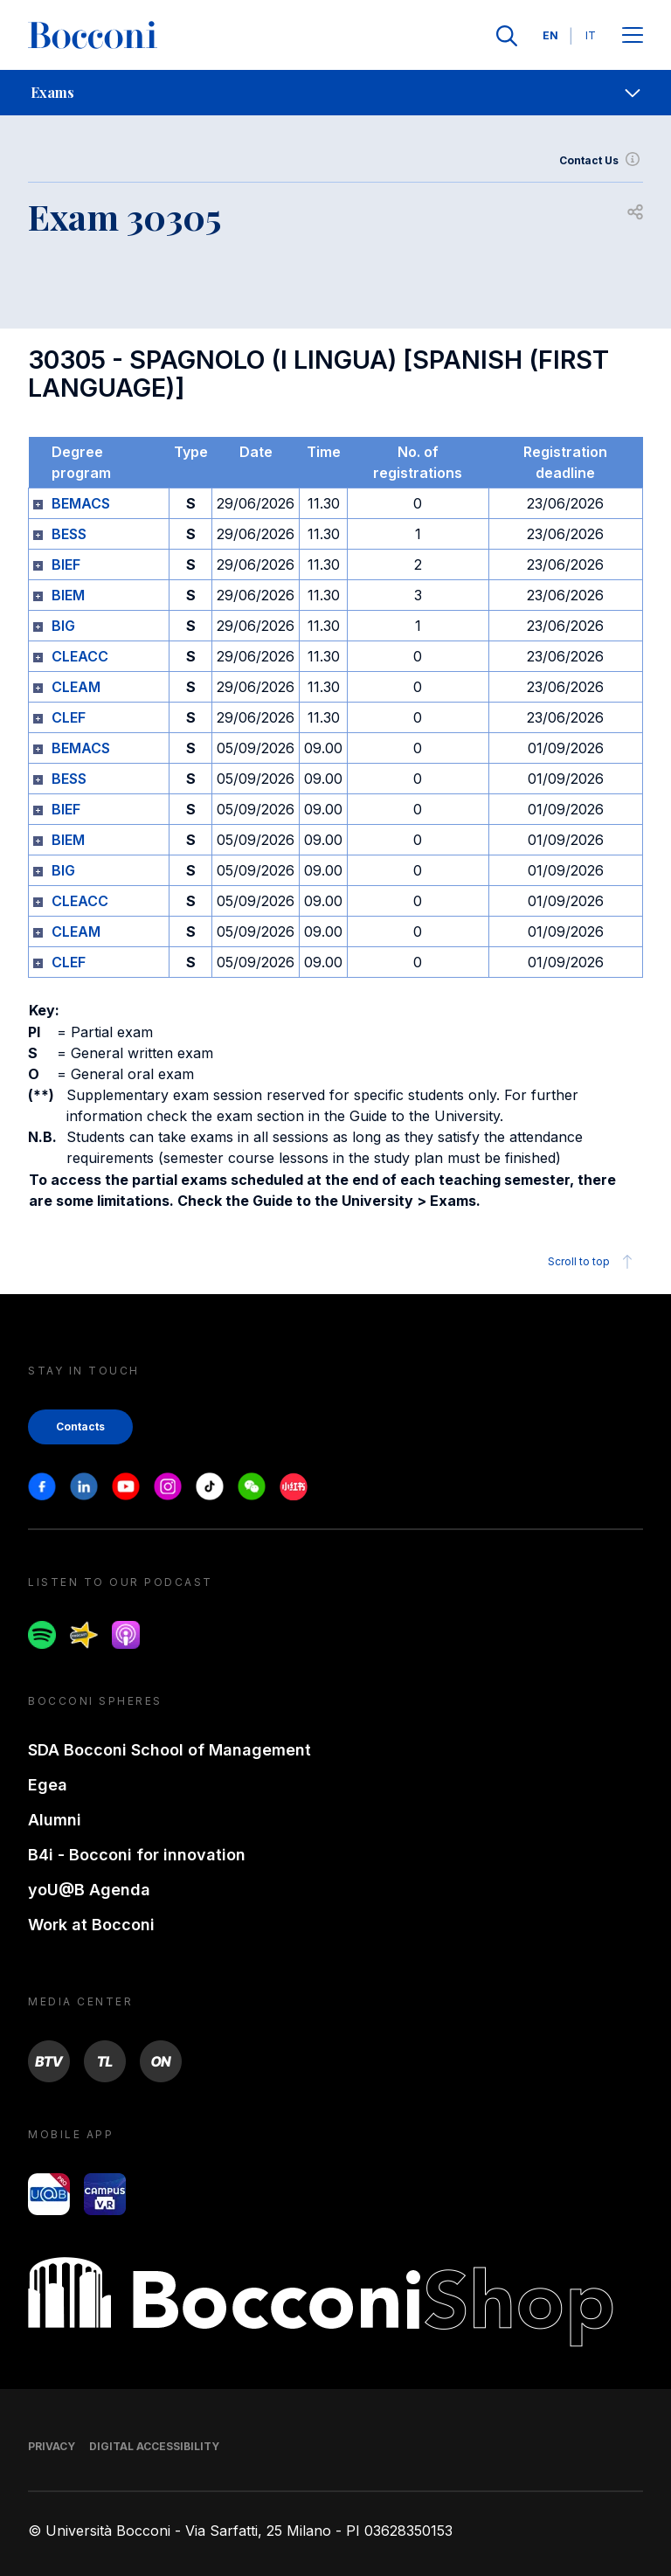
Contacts (80, 1426)
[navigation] (335, 92)
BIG (63, 625)
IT (590, 35)
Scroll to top (593, 1261)
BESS (69, 534)
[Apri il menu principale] (632, 36)
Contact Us (601, 160)
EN (550, 35)
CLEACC (80, 656)
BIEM (68, 595)
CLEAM (76, 687)
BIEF (66, 564)
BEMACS (81, 503)
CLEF (69, 717)
